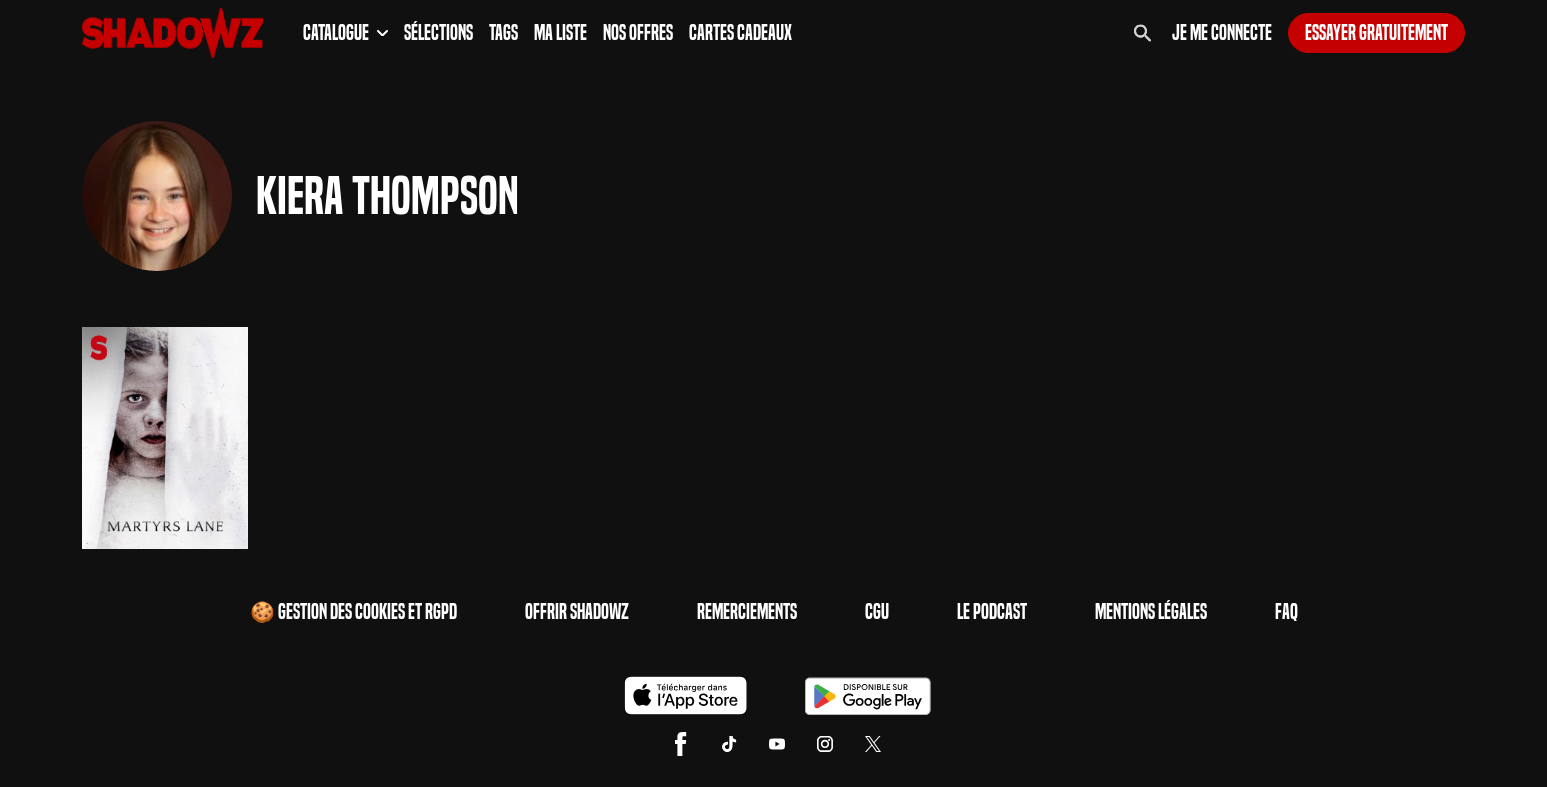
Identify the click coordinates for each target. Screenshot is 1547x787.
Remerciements (747, 612)
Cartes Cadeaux (740, 33)
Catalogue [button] (345, 33)
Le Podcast (992, 612)
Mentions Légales (1151, 612)
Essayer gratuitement (1376, 33)
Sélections (438, 33)
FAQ (1286, 612)
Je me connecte (1222, 33)
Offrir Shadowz (577, 612)
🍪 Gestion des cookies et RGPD (353, 612)
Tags (503, 33)
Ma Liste (560, 33)
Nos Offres (638, 33)
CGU (877, 612)
